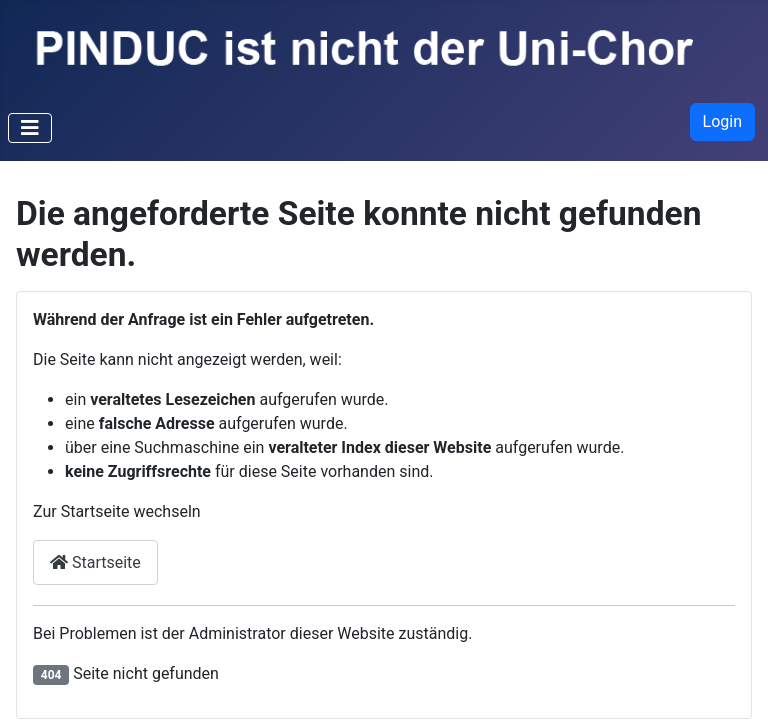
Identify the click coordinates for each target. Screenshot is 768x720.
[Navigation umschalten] (30, 128)
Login (722, 121)
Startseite (95, 562)
